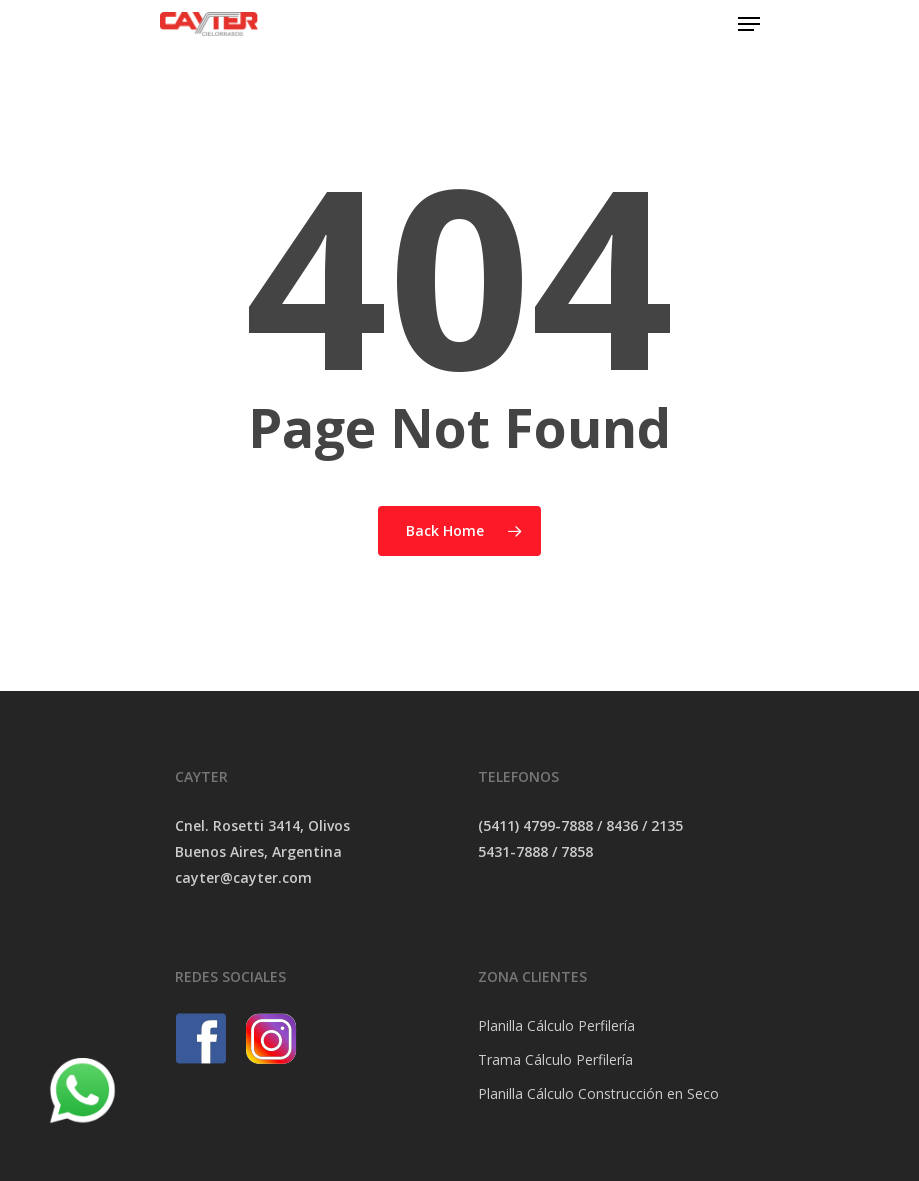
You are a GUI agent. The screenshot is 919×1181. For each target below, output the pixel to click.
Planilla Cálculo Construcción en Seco (598, 1093)
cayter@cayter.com (243, 877)
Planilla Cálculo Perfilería (556, 1025)
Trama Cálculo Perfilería (555, 1059)
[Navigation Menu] (749, 24)
